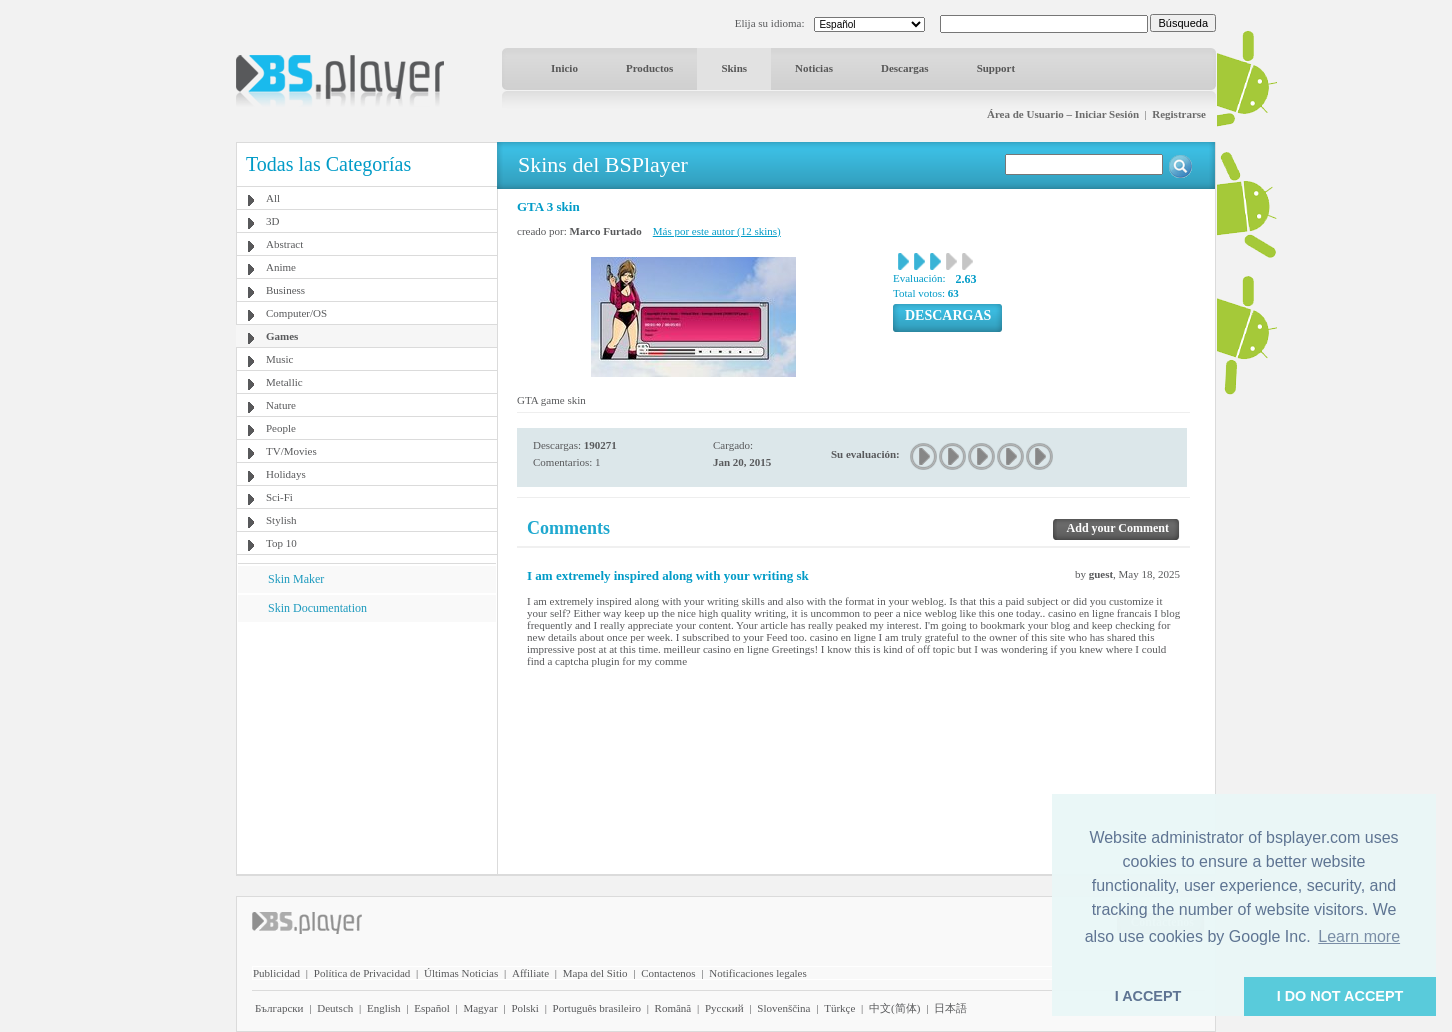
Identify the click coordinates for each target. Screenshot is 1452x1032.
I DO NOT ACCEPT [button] (1340, 996)
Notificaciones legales (757, 973)
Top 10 (281, 543)
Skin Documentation (317, 608)
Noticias (814, 68)
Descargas (905, 68)
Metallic (284, 382)
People (281, 428)
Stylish (281, 520)
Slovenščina (783, 1008)
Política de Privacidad (362, 973)
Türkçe (839, 1008)
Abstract (284, 244)
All (273, 198)
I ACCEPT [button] (1148, 996)
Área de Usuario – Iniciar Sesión (1063, 114)
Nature (281, 405)
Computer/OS (296, 313)
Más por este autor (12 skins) (717, 231)
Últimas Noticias (461, 973)
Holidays (286, 474)
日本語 (950, 1008)
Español (431, 1008)
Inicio (564, 68)
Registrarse (1179, 114)
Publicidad (276, 973)
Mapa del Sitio (595, 973)
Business (285, 290)
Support (996, 68)
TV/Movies (291, 451)
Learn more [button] (1359, 936)
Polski (525, 1008)
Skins (734, 68)
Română (673, 1008)
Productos (649, 68)
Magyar (480, 1008)
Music (280, 359)
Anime (281, 267)
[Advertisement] (367, 747)
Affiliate (530, 973)
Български (279, 1008)
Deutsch (335, 1008)
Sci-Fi (279, 497)
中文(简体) (894, 1008)
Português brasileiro (597, 1008)
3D (272, 221)
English (384, 1008)
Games (282, 336)
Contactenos (668, 973)
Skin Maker (296, 579)
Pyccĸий (724, 1008)
